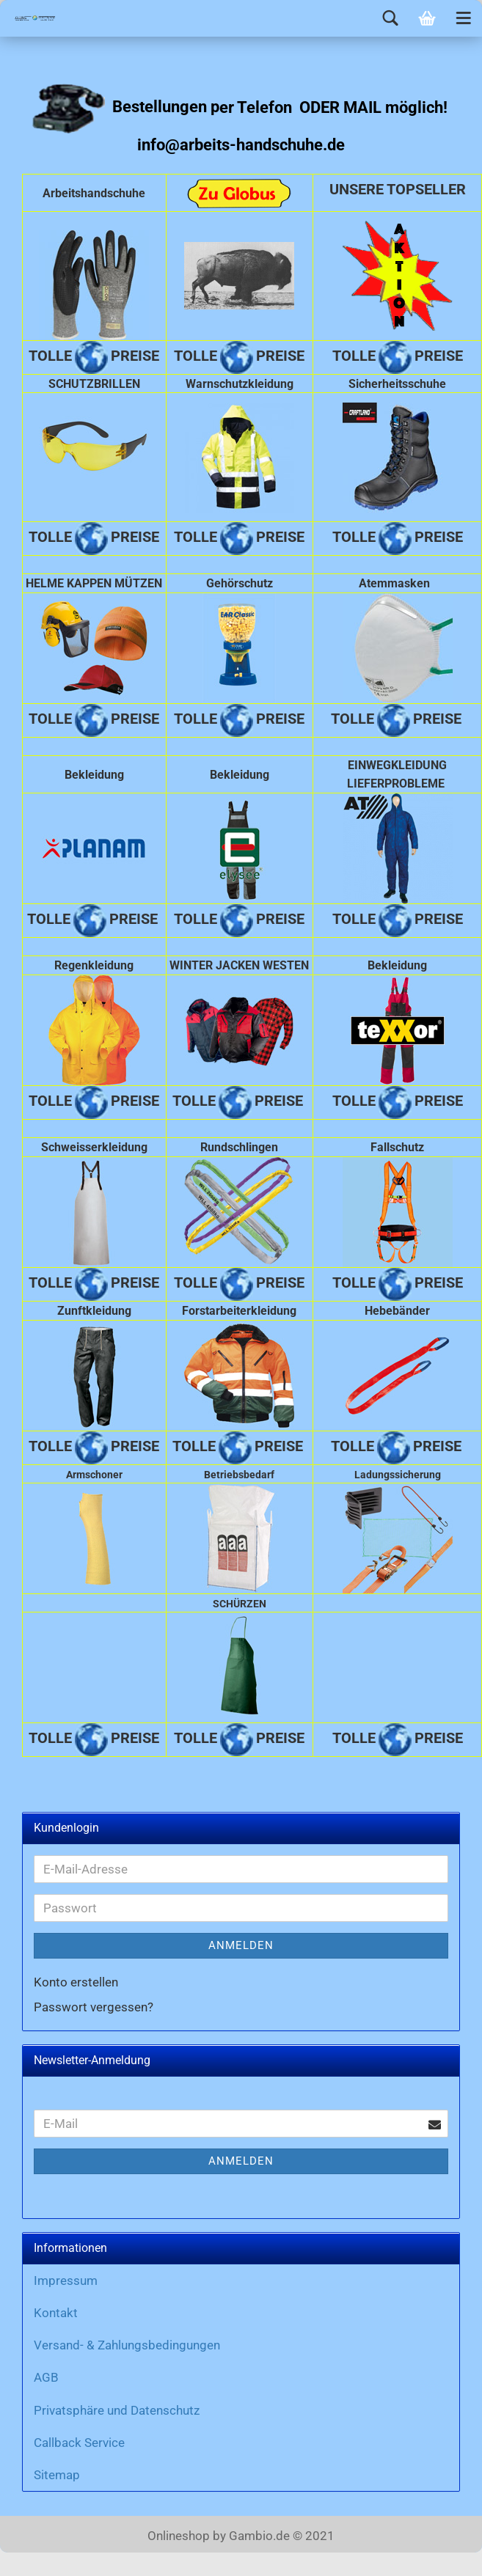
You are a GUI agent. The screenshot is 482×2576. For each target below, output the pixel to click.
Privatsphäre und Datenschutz (117, 2410)
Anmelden (241, 1945)
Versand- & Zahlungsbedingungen (127, 2345)
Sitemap (57, 2474)
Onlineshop (178, 2535)
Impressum (66, 2280)
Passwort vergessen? (93, 2007)
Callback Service (79, 2442)
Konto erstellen (76, 1982)
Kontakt (56, 2312)
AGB (46, 2377)
